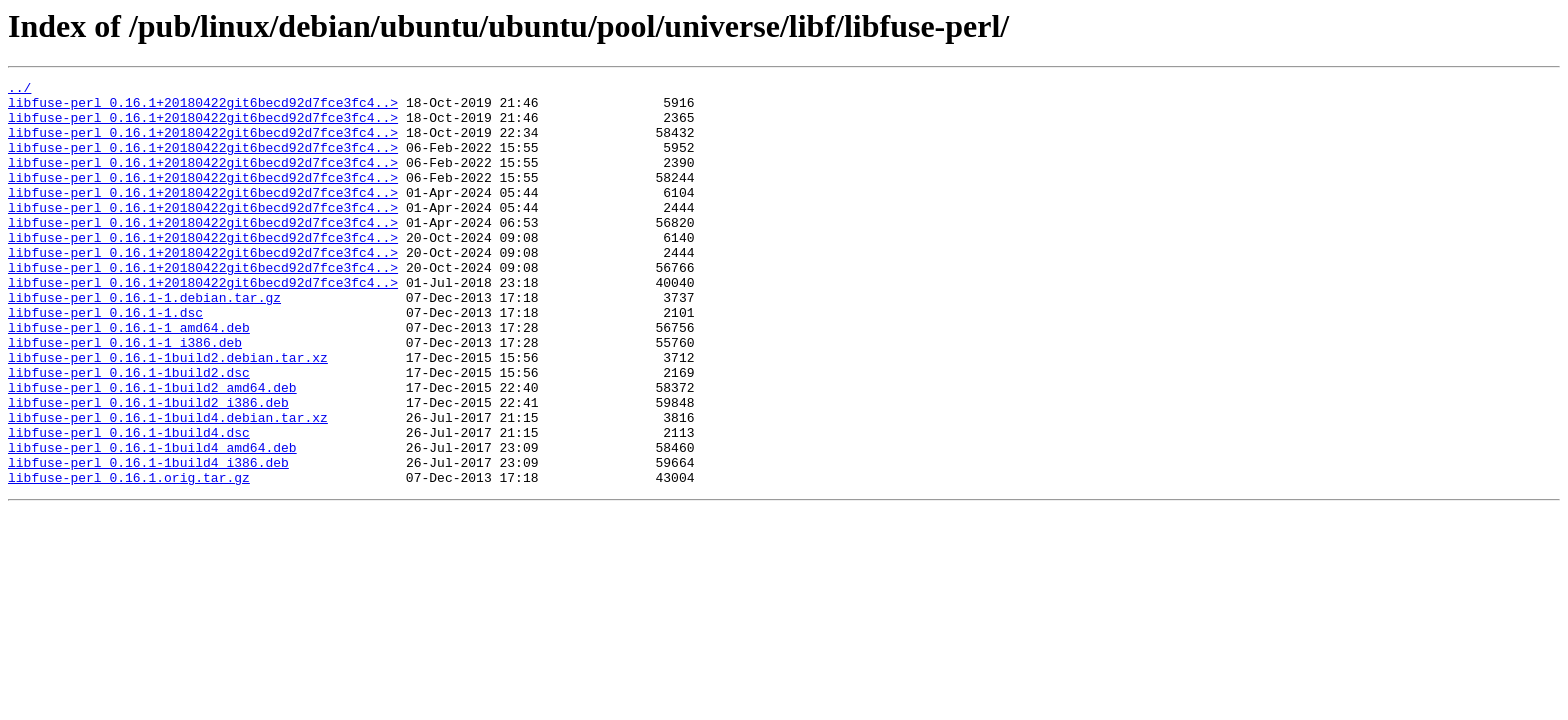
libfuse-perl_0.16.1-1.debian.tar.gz (144, 342)
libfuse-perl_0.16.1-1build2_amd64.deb (152, 450)
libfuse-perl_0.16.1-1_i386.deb (125, 396)
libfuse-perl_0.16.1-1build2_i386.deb (148, 468)
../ (19, 90)
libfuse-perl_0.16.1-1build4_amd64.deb (152, 522)
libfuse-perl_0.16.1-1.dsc (105, 360)
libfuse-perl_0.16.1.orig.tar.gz (129, 558)
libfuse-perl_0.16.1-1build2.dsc (129, 432)
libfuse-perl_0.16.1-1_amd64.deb (129, 378)
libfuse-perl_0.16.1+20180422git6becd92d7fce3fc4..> (203, 108)
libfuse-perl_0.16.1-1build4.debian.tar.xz (168, 486)
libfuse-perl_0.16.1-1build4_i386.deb (148, 540)
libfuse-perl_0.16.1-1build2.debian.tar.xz (168, 414)
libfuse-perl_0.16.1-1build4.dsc (129, 504)
